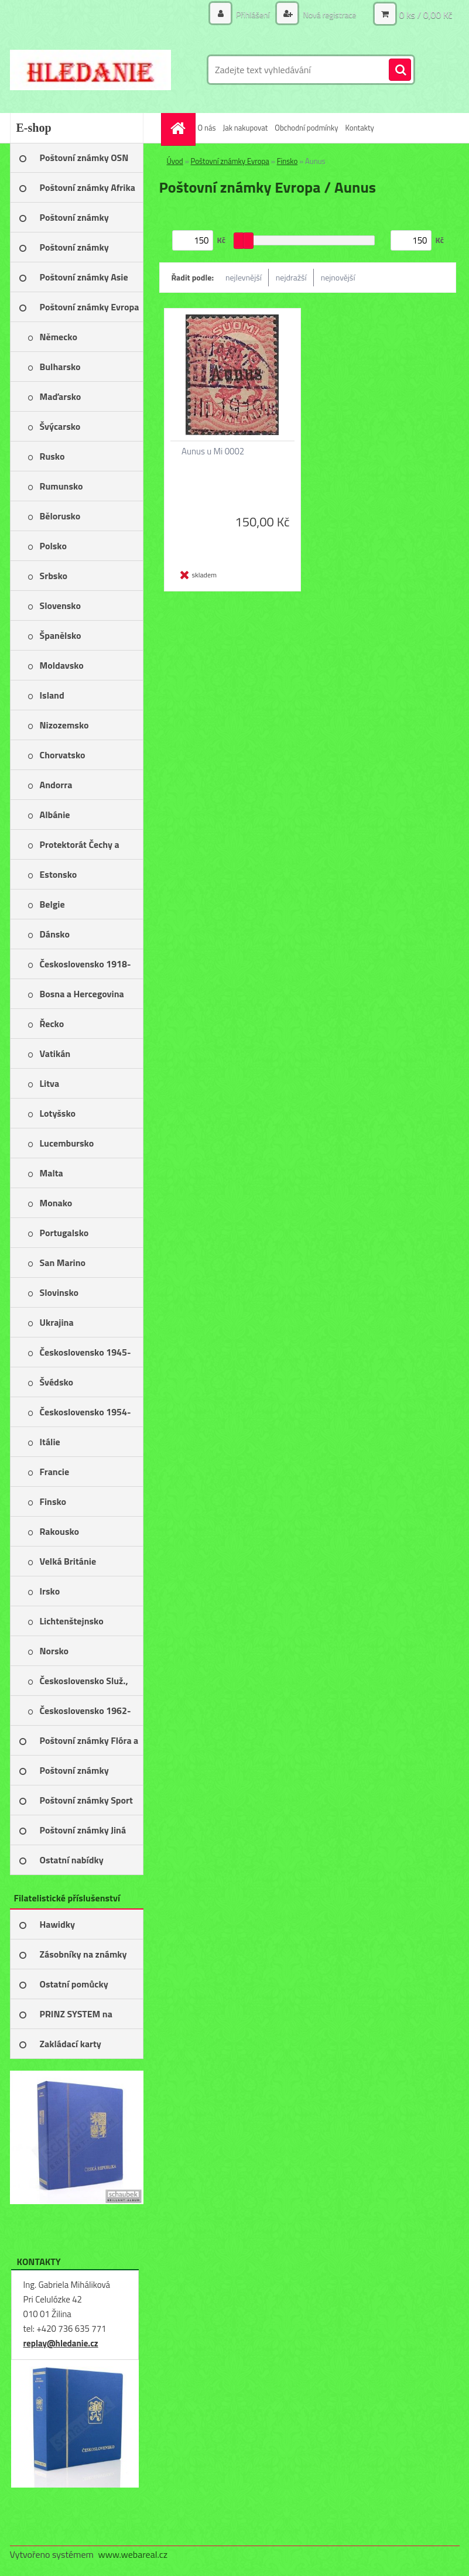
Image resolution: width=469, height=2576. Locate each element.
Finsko (287, 161)
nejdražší (291, 277)
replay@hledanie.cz (60, 2343)
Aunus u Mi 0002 (213, 451)
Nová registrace (328, 14)
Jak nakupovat (245, 128)
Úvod (175, 161)
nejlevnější (243, 277)
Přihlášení (253, 14)
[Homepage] (180, 128)
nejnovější (338, 277)
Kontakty (359, 128)
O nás (207, 128)
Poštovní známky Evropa (230, 161)
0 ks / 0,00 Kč (425, 15)
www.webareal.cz (132, 2554)
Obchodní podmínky (306, 128)
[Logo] (90, 69)
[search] (399, 70)
